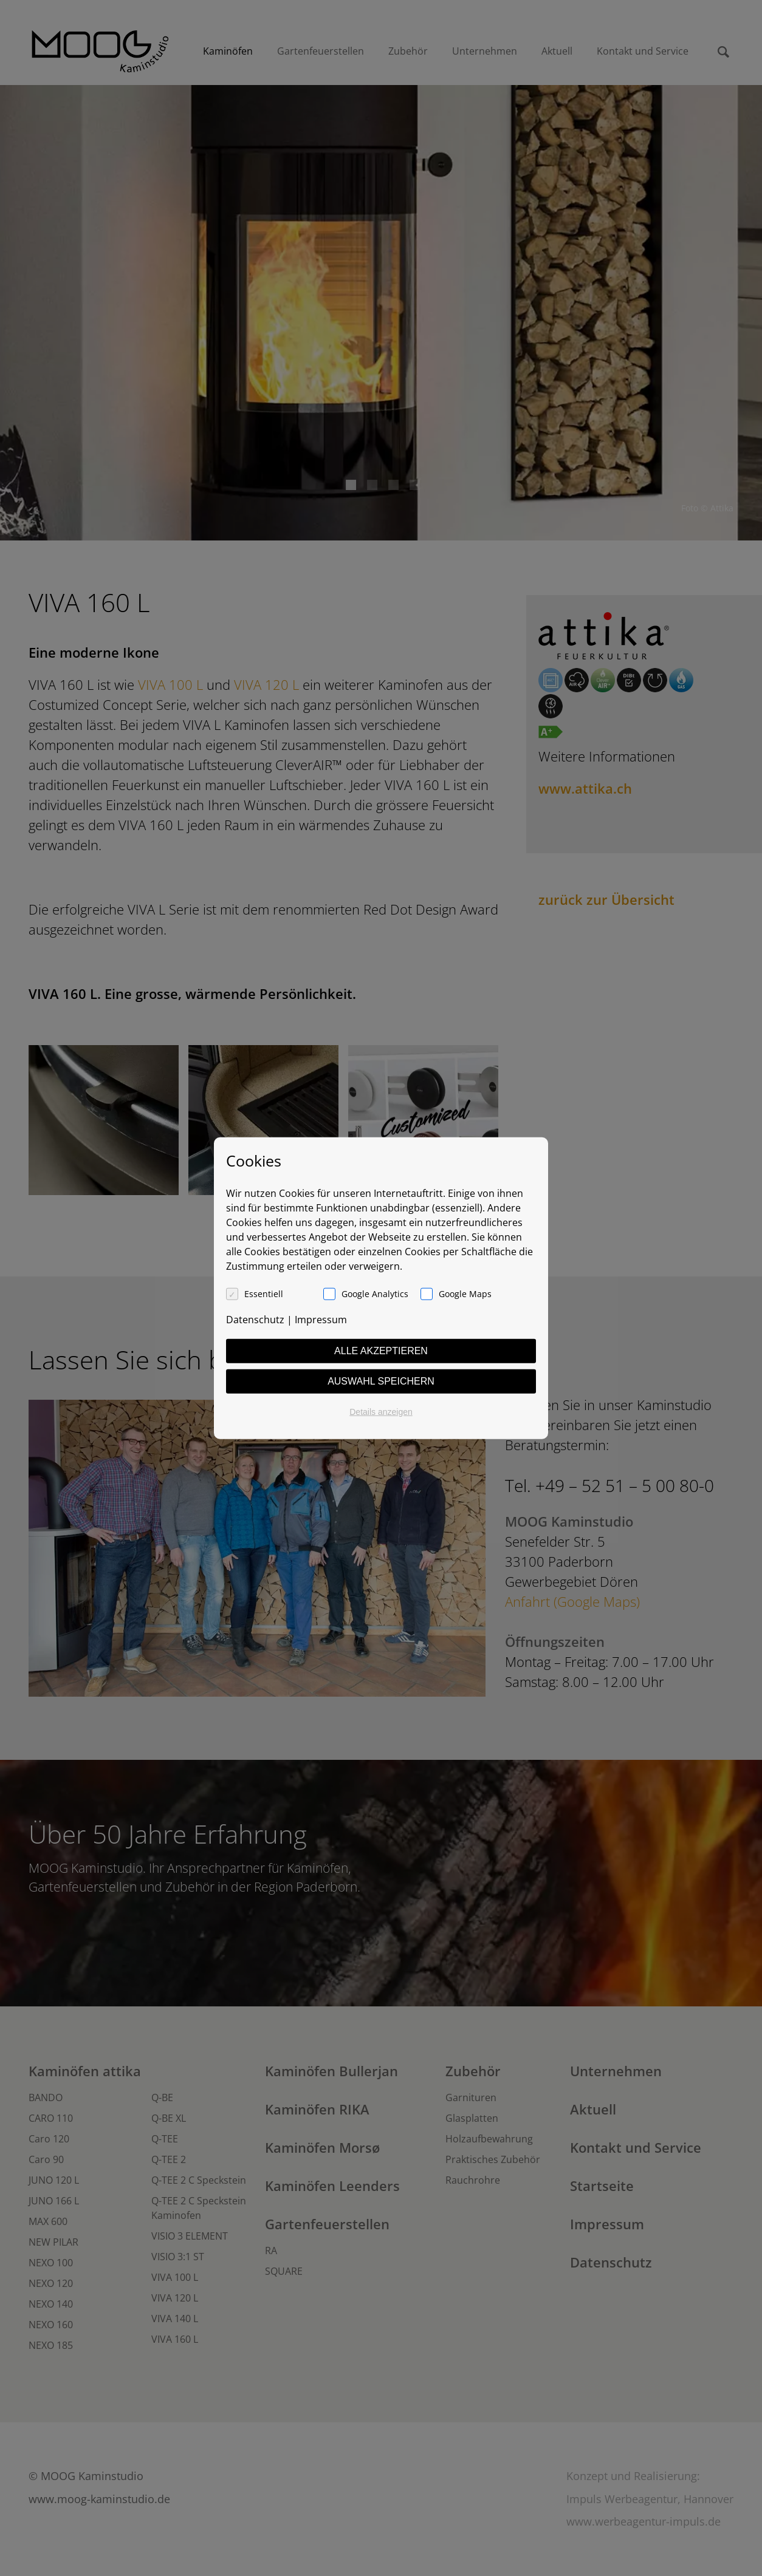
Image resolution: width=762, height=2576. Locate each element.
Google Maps (465, 1293)
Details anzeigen (381, 1411)
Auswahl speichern (381, 1380)
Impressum (321, 1319)
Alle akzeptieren (381, 1350)
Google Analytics (375, 1293)
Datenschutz (255, 1319)
